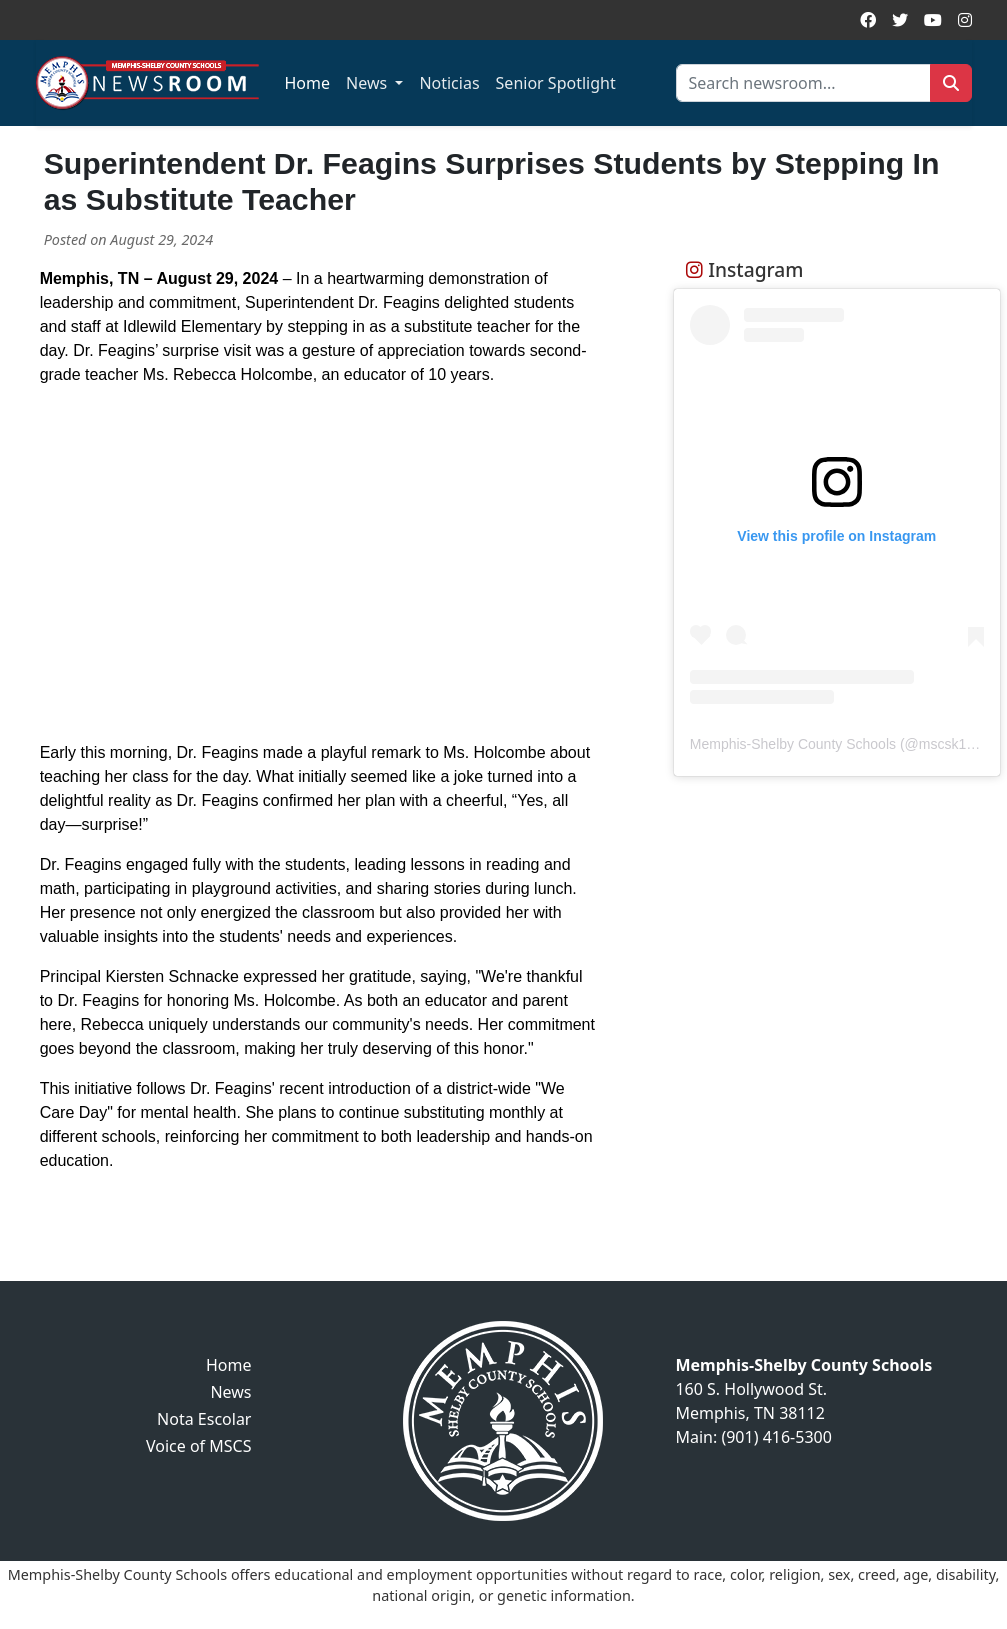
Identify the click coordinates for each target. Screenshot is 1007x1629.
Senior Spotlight (556, 83)
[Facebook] (868, 20)
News (368, 83)
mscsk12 (946, 744)
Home (308, 83)
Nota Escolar (204, 1419)
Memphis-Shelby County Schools (793, 744)
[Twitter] (900, 20)
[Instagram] (965, 20)
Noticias (449, 83)
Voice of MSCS (199, 1446)
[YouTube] (933, 20)
